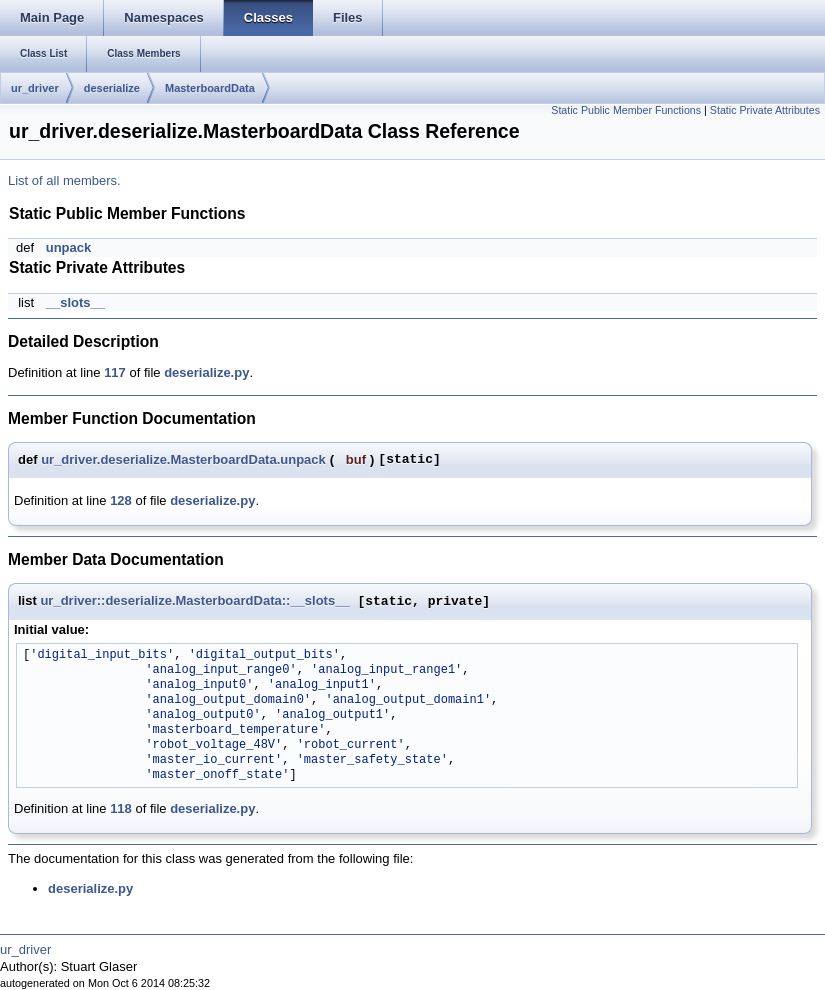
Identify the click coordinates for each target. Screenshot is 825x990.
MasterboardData (210, 88)
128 (121, 500)
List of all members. (64, 180)
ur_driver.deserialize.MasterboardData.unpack (183, 459)
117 (115, 372)
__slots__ (75, 302)
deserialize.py (206, 372)
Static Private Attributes (765, 110)
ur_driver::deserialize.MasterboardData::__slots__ (194, 601)
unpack (69, 247)
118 (121, 808)
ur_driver (35, 88)
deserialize (112, 88)
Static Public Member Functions (626, 110)
